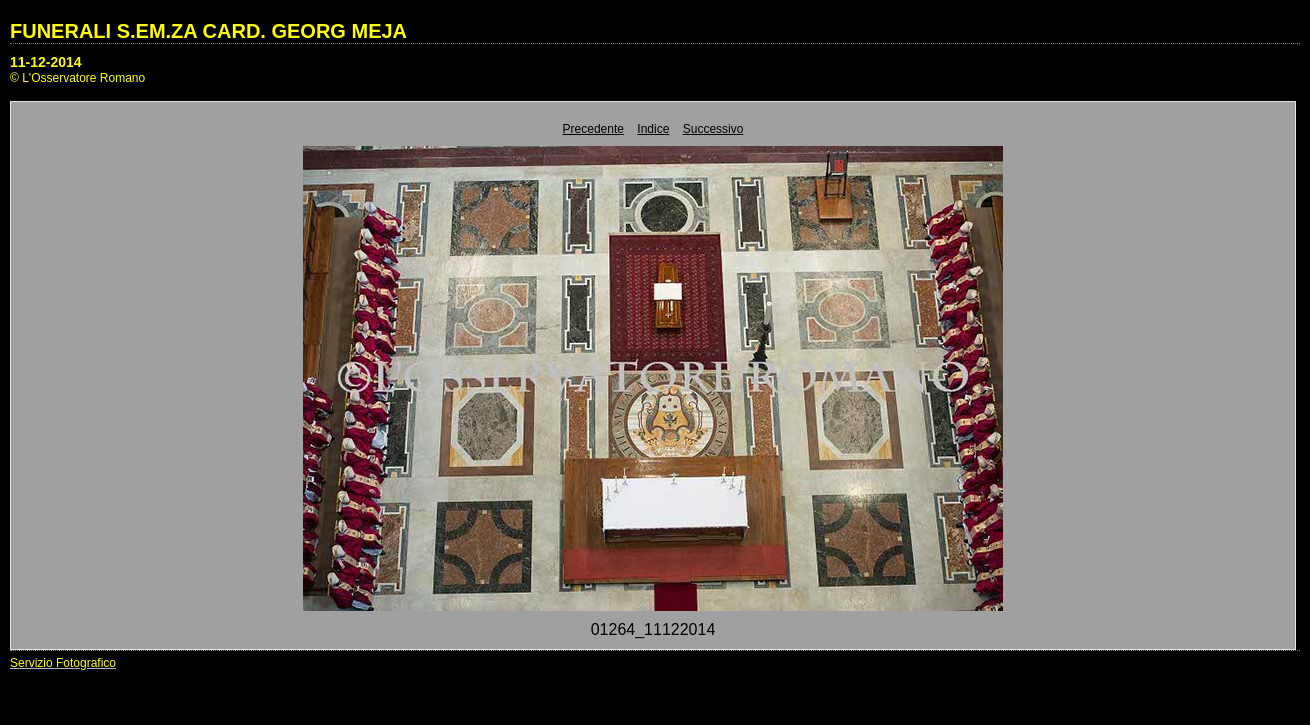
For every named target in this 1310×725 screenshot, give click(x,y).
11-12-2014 (46, 62)
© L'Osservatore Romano (77, 78)
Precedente (593, 129)
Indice (653, 129)
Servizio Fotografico (63, 663)
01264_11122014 (653, 629)
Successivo (713, 129)
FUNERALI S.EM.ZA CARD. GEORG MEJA (208, 31)
